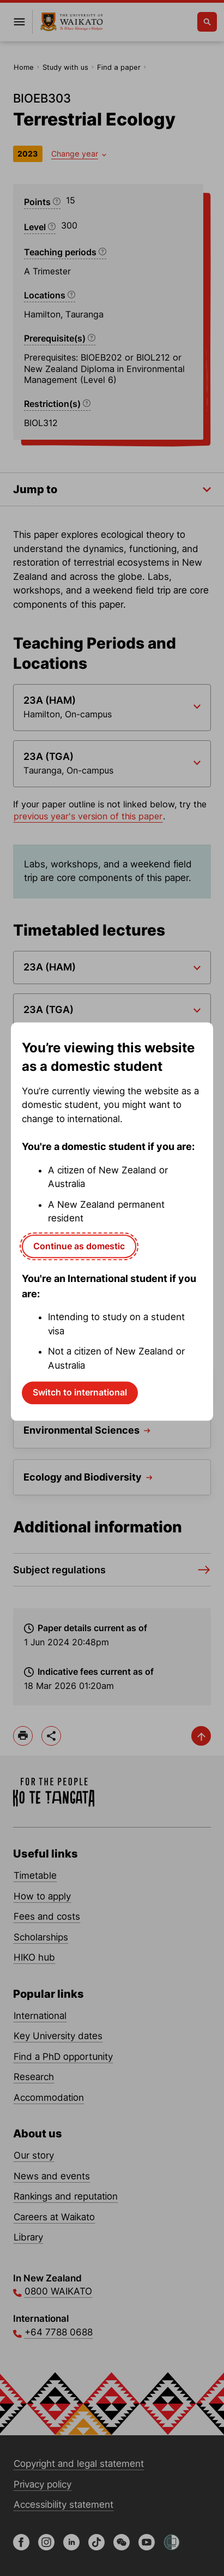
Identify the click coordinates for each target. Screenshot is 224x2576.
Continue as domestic (79, 1246)
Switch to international (80, 1392)
